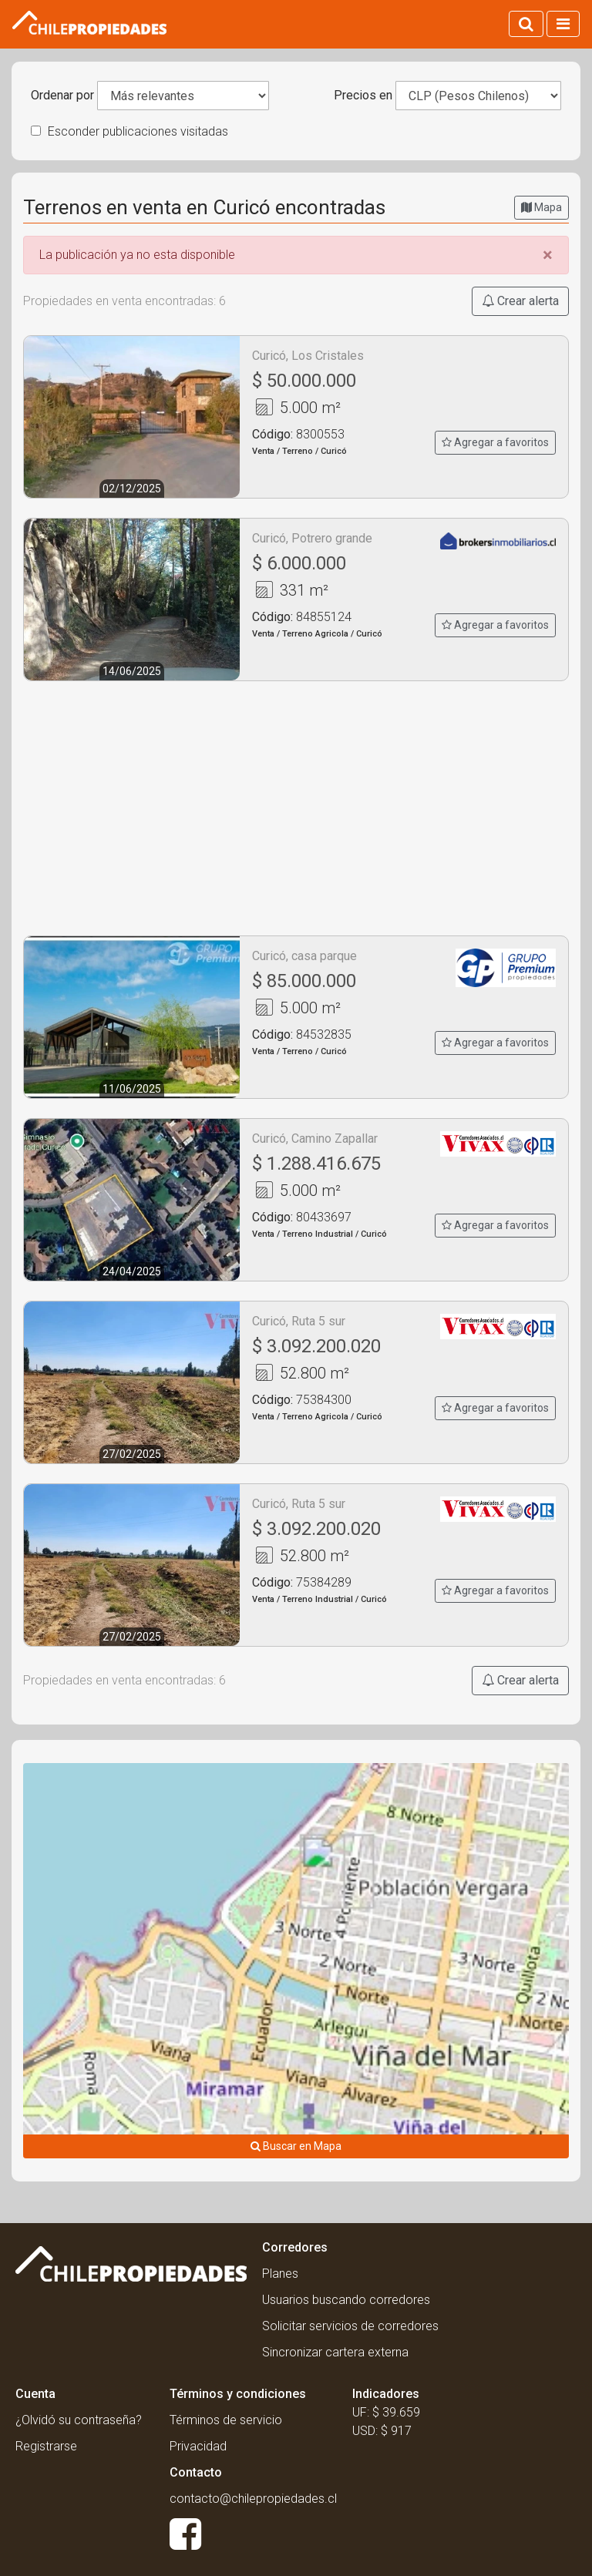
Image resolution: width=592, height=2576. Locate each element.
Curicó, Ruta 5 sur (298, 1321)
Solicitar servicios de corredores (350, 2326)
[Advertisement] (296, 808)
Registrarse (46, 2446)
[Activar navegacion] (563, 24)
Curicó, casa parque (304, 956)
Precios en (363, 95)
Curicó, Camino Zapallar (315, 1138)
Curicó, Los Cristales (308, 355)
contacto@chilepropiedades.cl (253, 2498)
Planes (280, 2273)
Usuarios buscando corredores (346, 2299)
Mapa (541, 207)
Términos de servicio (226, 2420)
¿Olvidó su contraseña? (78, 2420)
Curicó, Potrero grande (312, 538)
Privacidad (198, 2446)
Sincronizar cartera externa (335, 2352)
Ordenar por (62, 95)
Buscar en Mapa (296, 2146)
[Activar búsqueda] (526, 24)
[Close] (547, 255)
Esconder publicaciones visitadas (129, 131)
